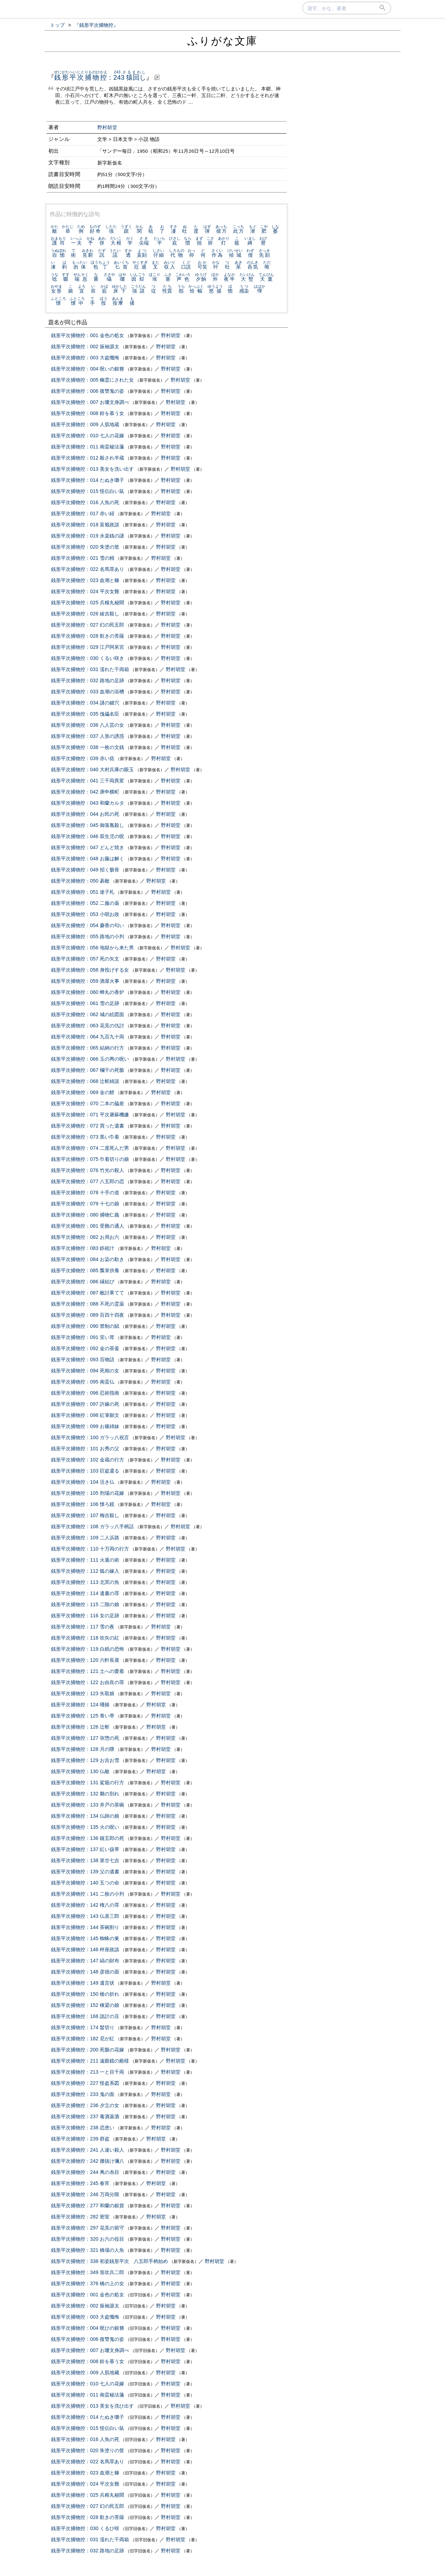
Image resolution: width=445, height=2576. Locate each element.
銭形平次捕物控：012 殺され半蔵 (87, 458)
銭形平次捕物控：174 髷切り (82, 2027)
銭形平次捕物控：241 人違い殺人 (87, 2150)
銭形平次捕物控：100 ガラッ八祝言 (90, 1437)
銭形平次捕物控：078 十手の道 (85, 1192)
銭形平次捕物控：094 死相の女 (85, 1370)
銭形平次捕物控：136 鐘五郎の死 (87, 1838)
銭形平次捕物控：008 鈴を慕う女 (87, 413)
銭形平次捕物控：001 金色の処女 (87, 335)
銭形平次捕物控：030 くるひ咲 (85, 2528)
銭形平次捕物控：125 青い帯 (82, 1715)
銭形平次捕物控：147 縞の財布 (85, 1960)
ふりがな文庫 (222, 41)
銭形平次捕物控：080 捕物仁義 (85, 1215)
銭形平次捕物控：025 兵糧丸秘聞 (87, 602)
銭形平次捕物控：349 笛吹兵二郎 (87, 2272)
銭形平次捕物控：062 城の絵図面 (87, 1014)
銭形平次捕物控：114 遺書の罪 (85, 1593)
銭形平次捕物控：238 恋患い (82, 2127)
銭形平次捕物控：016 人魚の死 (85, 502)
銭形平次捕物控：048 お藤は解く (87, 858)
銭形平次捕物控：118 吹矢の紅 (85, 1638)
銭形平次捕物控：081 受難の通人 (87, 1226)
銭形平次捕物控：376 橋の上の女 (87, 2283)
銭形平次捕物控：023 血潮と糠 (85, 580)
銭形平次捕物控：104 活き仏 (82, 1482)
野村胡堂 (107, 127)
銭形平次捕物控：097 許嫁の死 (85, 1404)
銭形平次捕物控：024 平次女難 (85, 591)
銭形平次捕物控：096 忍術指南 (85, 1393)
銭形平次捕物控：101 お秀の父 (85, 1448)
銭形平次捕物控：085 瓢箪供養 (85, 1270)
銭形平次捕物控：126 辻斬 (80, 1727)
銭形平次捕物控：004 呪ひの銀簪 (87, 2328)
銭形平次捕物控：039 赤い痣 (82, 758)
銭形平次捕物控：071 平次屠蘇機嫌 (90, 1114)
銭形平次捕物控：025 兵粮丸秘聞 (87, 2495)
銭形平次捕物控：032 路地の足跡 (87, 680)
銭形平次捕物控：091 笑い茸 (82, 1337)
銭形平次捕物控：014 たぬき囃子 (87, 480)
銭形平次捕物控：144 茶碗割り (85, 1927)
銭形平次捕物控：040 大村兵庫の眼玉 (92, 769)
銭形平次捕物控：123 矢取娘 (82, 1693)
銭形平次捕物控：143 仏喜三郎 (85, 1916)
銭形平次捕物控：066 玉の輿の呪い (90, 1059)
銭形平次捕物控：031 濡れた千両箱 (90, 669)
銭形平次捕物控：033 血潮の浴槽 (87, 691)
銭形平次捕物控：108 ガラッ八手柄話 (92, 1526)
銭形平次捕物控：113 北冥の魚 (85, 1582)
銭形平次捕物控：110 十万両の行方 (90, 1549)
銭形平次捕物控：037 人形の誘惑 (87, 736)
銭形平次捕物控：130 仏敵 (80, 1771)
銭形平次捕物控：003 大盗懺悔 (85, 357)
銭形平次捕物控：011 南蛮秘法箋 (87, 446)
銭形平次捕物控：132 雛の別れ (85, 1793)
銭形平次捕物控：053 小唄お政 (85, 914)
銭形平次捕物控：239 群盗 (80, 2139)
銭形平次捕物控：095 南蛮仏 (82, 1382)
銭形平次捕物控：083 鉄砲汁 (82, 1248)
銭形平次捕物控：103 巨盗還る (85, 1471)
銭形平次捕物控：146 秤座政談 (85, 1949)
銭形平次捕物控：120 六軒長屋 (85, 1660)
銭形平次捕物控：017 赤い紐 (82, 513)
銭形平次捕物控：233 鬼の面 (82, 2094)
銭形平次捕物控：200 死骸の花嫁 (87, 2049)
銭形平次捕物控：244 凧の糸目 (85, 2172)
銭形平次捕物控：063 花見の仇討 (87, 1025)
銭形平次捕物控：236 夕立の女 (85, 2105)
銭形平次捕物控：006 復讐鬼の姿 (87, 391)
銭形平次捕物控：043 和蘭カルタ (87, 803)
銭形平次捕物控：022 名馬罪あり (87, 569)
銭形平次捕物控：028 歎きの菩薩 (87, 636)
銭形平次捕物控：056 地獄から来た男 (92, 947)
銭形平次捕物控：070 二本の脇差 (87, 1103)
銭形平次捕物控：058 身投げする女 (90, 970)
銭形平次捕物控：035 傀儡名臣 (85, 714)
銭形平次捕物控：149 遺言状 (82, 1983)
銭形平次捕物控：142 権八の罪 (85, 1905)
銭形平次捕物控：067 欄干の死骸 (87, 1070)
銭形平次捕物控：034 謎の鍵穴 (85, 702)
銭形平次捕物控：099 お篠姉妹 (85, 1426)
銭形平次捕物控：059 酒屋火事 (85, 981)
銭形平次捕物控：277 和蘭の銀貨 (87, 2205)
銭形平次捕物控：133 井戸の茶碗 (87, 1805)
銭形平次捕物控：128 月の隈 (82, 1749)
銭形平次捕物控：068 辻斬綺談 (85, 1081)
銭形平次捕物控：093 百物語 (82, 1359)
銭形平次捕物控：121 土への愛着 (87, 1671)
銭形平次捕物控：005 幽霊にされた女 (92, 380)
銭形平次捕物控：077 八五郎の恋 (87, 1181)
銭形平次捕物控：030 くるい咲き (87, 658)
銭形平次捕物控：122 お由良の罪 (87, 1682)
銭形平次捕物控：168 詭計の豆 (85, 2016)
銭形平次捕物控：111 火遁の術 (85, 1560)
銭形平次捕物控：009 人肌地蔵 (85, 424)
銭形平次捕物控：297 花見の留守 (87, 2228)
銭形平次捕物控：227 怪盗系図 (85, 2083)
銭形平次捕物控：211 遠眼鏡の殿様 (90, 2061)
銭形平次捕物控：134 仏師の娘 (85, 1816)
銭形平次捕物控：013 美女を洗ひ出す (92, 2406)
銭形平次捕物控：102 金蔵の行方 (87, 1459)
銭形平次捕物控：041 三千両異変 (87, 780)
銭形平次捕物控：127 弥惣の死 (85, 1738)
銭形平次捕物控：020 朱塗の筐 (85, 547)
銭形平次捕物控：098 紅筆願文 (85, 1415)
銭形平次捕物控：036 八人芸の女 (87, 725)
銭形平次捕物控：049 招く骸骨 (85, 869)
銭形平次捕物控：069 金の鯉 (82, 1092)
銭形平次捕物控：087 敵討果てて (87, 1292)
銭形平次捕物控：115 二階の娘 (85, 1604)
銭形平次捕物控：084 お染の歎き (87, 1259)
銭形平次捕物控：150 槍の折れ (85, 1994)
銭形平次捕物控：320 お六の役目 (87, 2239)
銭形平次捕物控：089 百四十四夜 (87, 1315)
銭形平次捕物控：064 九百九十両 (87, 1036)
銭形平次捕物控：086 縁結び (82, 1281)
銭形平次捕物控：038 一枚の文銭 (87, 747)
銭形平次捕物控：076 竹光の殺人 (87, 1170)
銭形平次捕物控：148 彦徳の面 (85, 1972)
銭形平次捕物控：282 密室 (80, 2216)
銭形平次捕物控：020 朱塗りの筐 (87, 2450)
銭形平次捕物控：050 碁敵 (80, 881)
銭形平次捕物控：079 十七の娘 (85, 1203)
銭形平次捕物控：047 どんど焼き (87, 847)
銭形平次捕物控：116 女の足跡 (85, 1615)
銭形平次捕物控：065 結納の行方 (87, 1048)
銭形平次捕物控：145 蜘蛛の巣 (85, 1938)
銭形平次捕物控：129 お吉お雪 (85, 1760)
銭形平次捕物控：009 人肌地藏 (85, 2372)
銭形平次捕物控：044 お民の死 (85, 814)
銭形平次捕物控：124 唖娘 (80, 1704)
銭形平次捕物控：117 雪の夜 (82, 1626)
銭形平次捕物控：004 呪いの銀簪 (87, 369)
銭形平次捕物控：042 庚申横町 (85, 792)
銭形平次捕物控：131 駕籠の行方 (87, 1782)
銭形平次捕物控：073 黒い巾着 (85, 1137)
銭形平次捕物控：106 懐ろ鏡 (82, 1504)
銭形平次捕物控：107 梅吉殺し (85, 1515)
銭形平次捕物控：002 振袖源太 (85, 346)
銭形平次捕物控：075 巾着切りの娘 (90, 1159)
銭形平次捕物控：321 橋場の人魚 (87, 2250)
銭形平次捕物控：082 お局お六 (85, 1237)
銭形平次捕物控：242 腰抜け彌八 (87, 2161)
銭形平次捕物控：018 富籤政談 (85, 524)
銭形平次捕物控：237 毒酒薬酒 (85, 2116)
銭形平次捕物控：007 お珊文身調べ (90, 402)
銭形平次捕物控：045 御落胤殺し (87, 825)
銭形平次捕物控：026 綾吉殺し (85, 613)
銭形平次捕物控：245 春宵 (80, 2183)
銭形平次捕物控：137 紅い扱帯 (85, 1849)
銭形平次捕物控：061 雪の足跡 (85, 1003)
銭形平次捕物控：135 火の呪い (85, 1827)
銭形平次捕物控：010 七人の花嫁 (87, 435)
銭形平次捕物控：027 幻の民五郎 (87, 625)
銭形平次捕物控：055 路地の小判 (87, 936)
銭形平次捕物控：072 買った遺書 (87, 1126)
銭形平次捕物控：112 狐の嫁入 (85, 1571)
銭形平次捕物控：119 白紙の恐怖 (87, 1649)
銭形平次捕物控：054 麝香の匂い (87, 925)
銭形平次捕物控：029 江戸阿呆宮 (87, 647)
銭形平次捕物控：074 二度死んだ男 (90, 1148)
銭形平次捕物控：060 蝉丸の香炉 (87, 992)
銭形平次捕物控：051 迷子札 (82, 892)
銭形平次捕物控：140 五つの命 (85, 1882)
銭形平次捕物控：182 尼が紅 (82, 2038)
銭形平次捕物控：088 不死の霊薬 (87, 1304)
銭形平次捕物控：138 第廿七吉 (85, 1860)
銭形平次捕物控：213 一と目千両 (87, 2072)
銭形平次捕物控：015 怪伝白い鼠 (87, 491)
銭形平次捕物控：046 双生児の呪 (87, 836)
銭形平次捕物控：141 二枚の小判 (87, 1894)
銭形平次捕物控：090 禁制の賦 (85, 1326)
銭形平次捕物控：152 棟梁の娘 (85, 2005)
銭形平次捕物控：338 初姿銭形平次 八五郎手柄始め (109, 2261)
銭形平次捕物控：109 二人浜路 (85, 1537)
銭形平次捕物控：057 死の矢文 (85, 959)
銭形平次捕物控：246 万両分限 (85, 2194)
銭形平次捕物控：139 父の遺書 (85, 1871)
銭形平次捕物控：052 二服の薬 (85, 903)
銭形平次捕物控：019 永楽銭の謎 (87, 536)
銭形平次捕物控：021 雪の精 (82, 558)
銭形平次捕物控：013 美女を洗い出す (92, 469)
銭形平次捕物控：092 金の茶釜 (85, 1348)
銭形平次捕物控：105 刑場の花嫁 (87, 1493)
